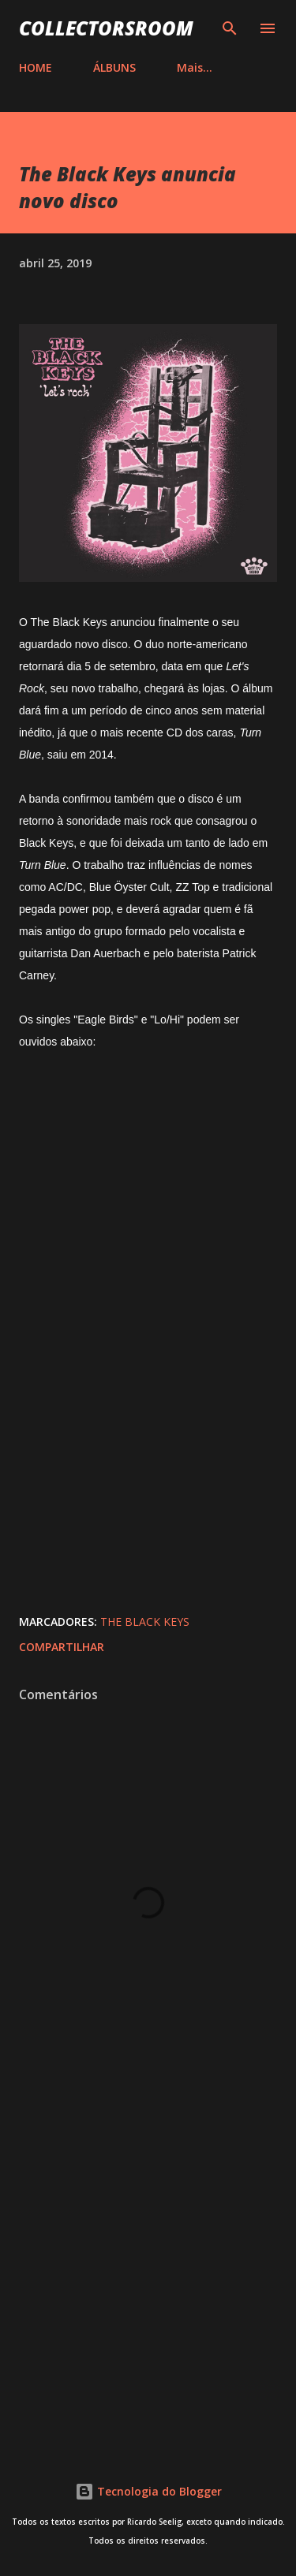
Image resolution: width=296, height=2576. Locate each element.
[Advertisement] (148, 2266)
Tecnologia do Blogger (148, 2491)
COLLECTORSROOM (106, 28)
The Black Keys (144, 1621)
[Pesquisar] (229, 28)
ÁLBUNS (114, 67)
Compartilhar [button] (61, 1646)
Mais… (194, 67)
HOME (35, 67)
